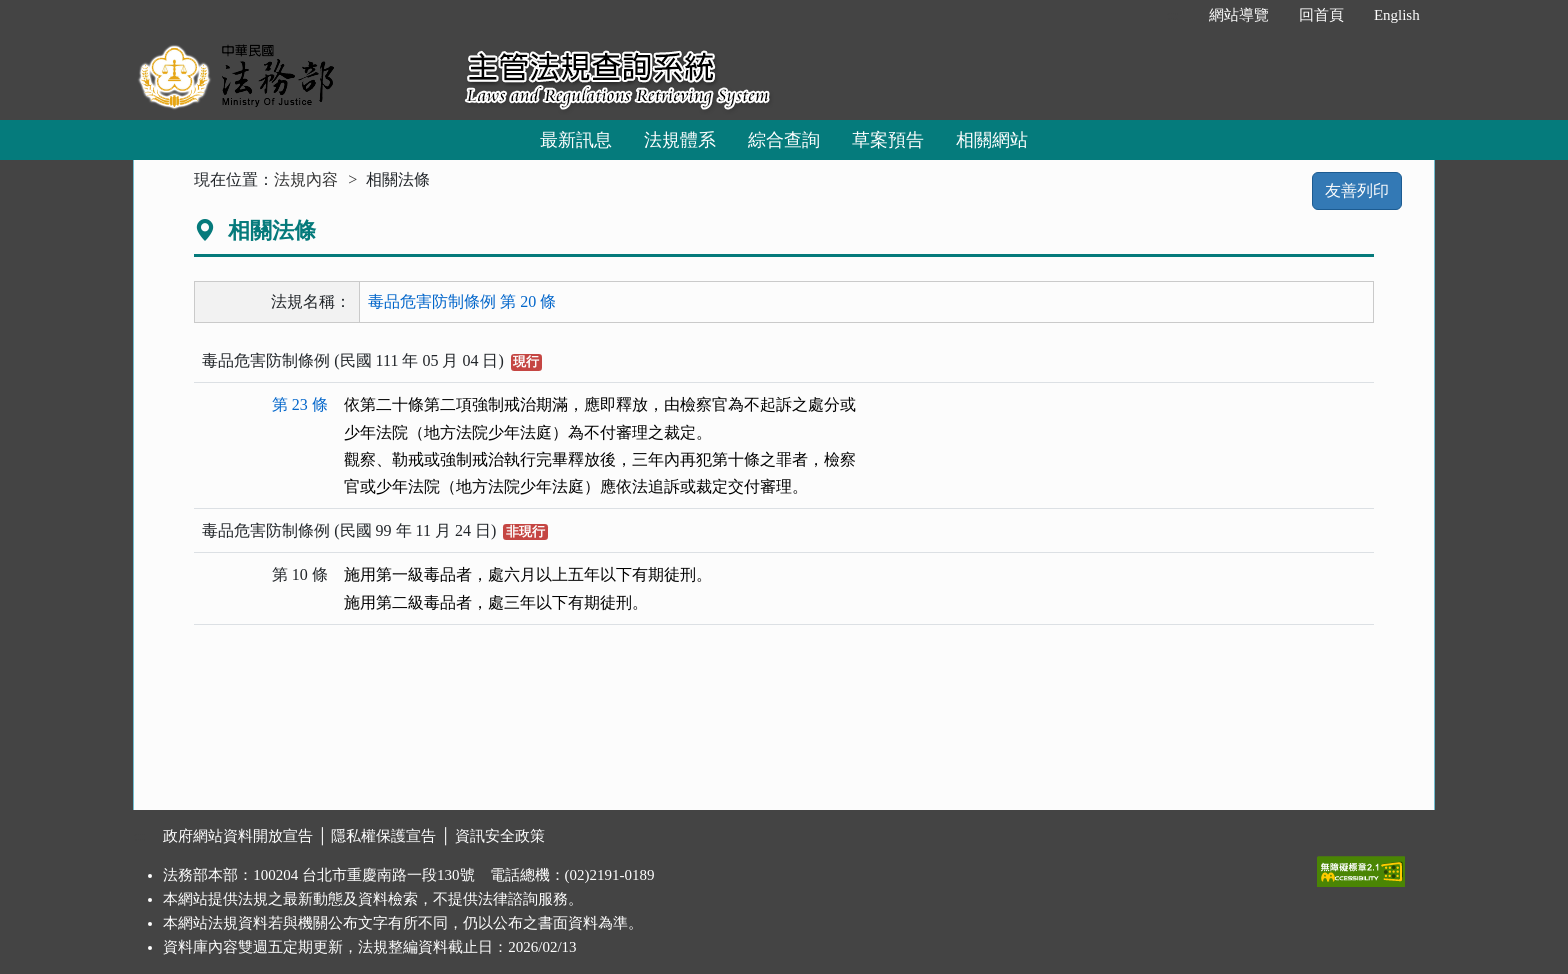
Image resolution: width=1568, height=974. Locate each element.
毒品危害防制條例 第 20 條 (462, 301)
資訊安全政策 (500, 836)
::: (1172, 15)
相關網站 (992, 140)
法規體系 (680, 140)
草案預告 (888, 140)
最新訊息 (576, 140)
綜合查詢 (784, 140)
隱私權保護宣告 (383, 836)
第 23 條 (300, 404)
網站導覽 (1239, 15)
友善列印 (1357, 190)
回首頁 (1321, 15)
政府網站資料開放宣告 (238, 836)
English (1397, 15)
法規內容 (306, 179)
